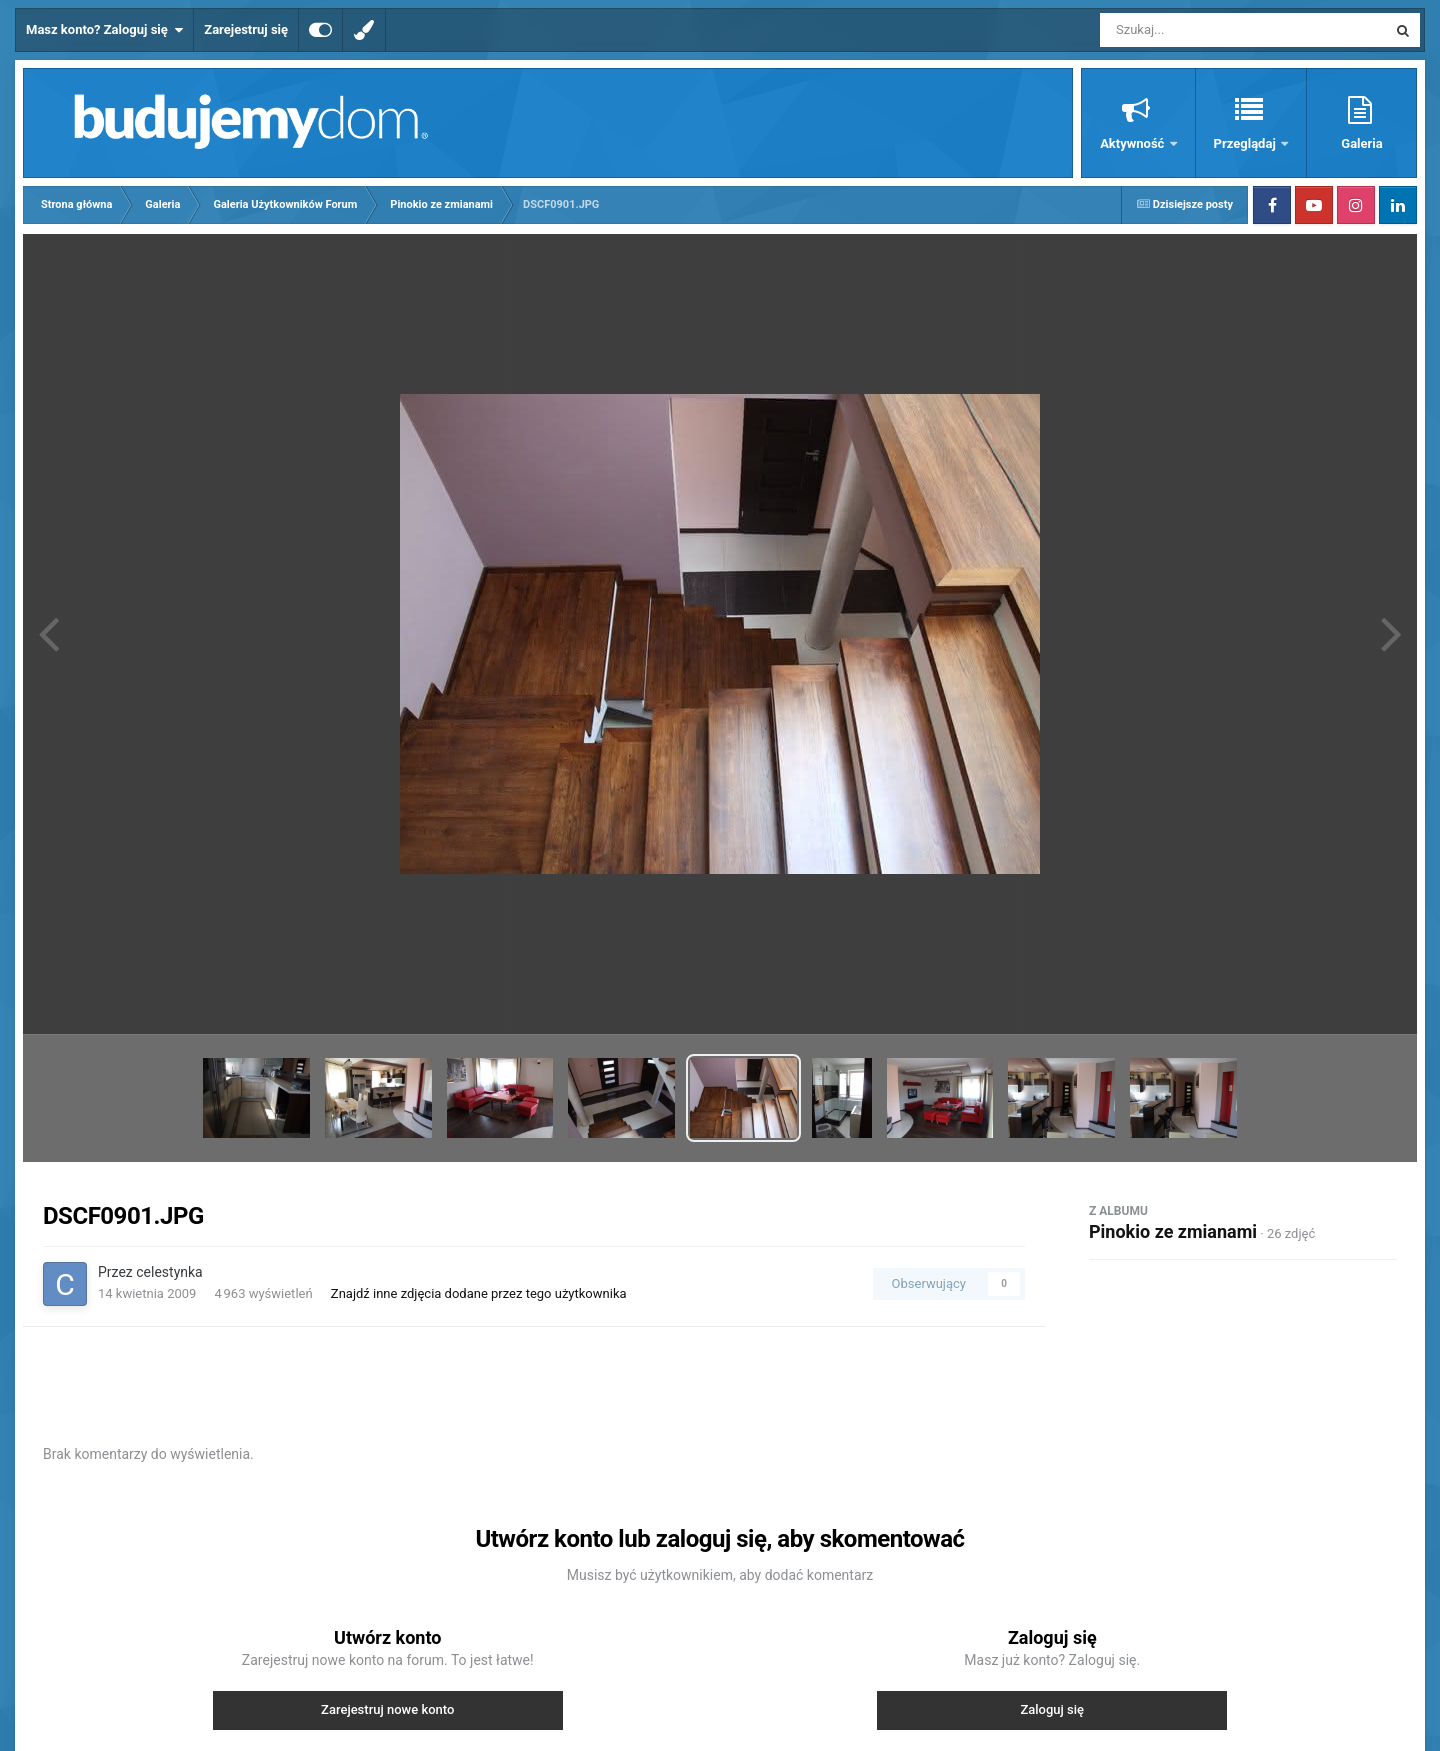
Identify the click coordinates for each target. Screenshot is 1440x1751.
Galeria (1361, 143)
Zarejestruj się (246, 29)
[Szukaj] (1198, 30)
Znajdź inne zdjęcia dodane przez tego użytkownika (479, 1293)
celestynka (169, 1272)
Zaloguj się (1052, 1709)
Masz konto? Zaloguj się (104, 30)
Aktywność (1133, 143)
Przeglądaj (1246, 143)
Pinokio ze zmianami (1173, 1231)
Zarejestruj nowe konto (387, 1709)
